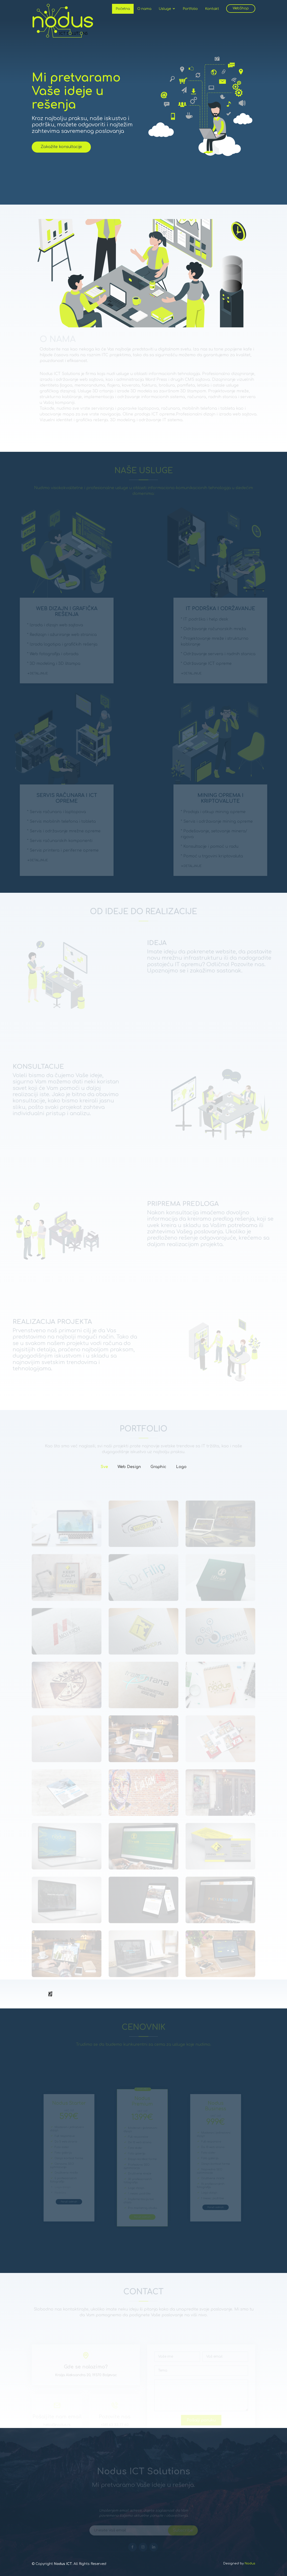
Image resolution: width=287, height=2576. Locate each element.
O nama (144, 9)
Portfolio (190, 9)
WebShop (241, 8)
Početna (123, 9)
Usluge (165, 9)
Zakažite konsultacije (61, 147)
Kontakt (212, 9)
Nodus (250, 2563)
